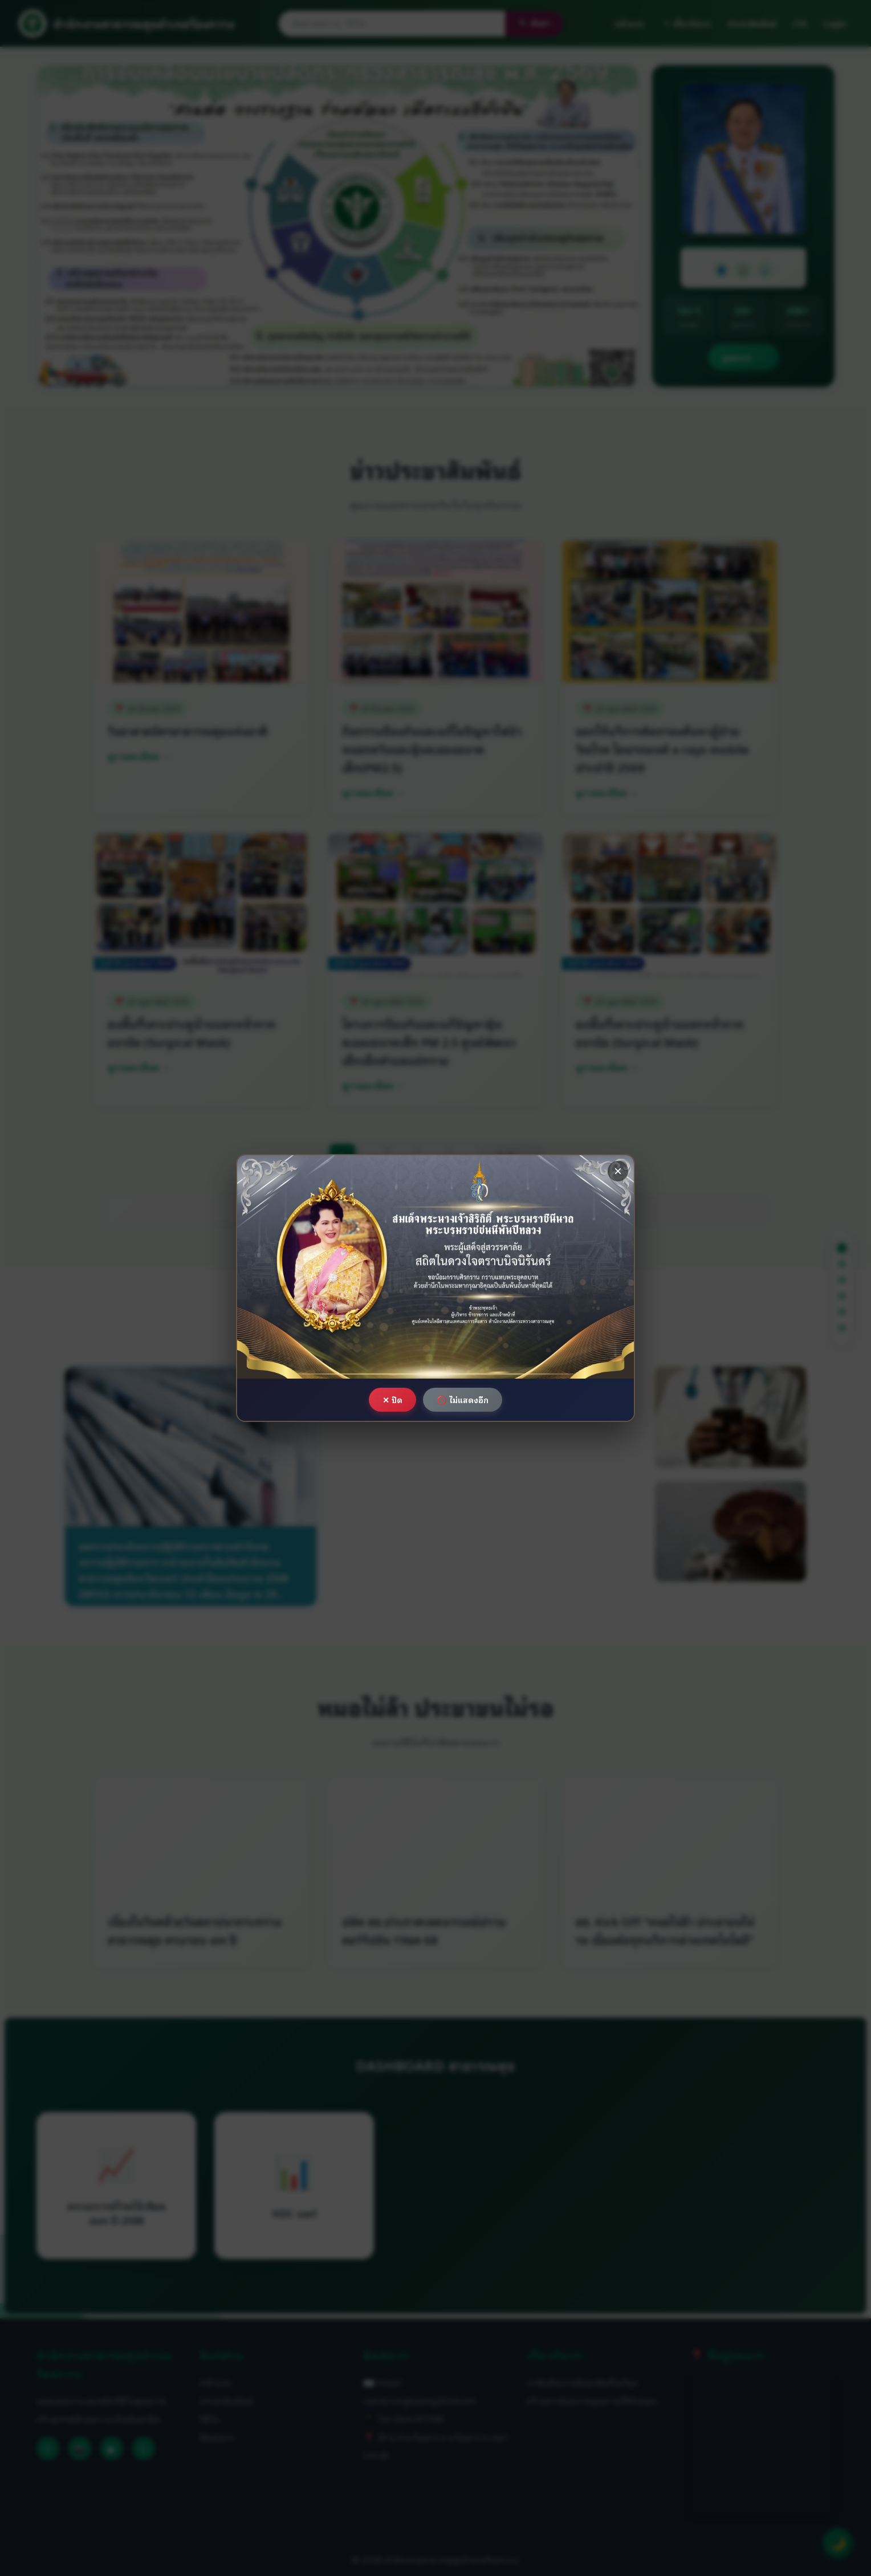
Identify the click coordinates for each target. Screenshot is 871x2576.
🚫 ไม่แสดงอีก (463, 1399)
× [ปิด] (618, 1171)
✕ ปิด (392, 1399)
